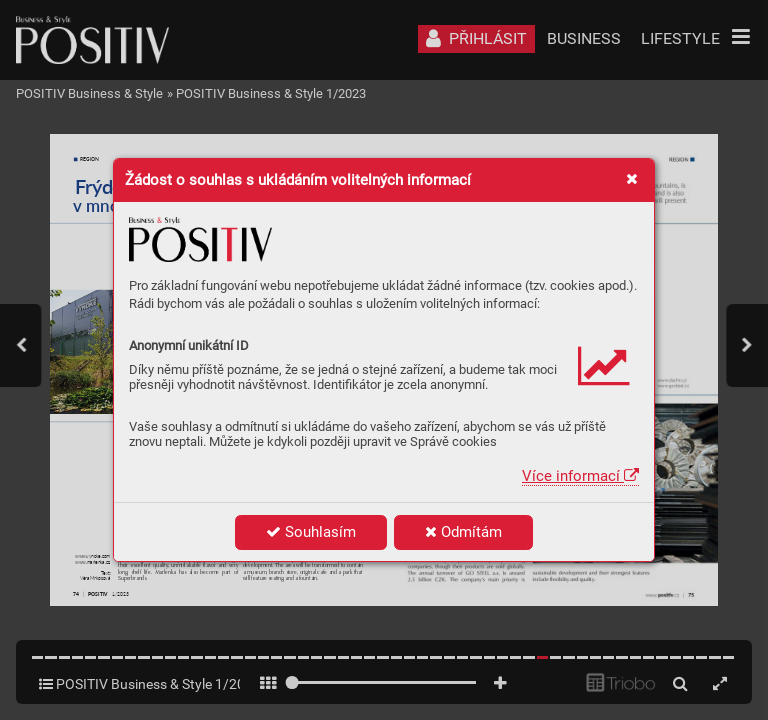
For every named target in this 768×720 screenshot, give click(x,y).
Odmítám (463, 532)
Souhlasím (311, 532)
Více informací (580, 476)
